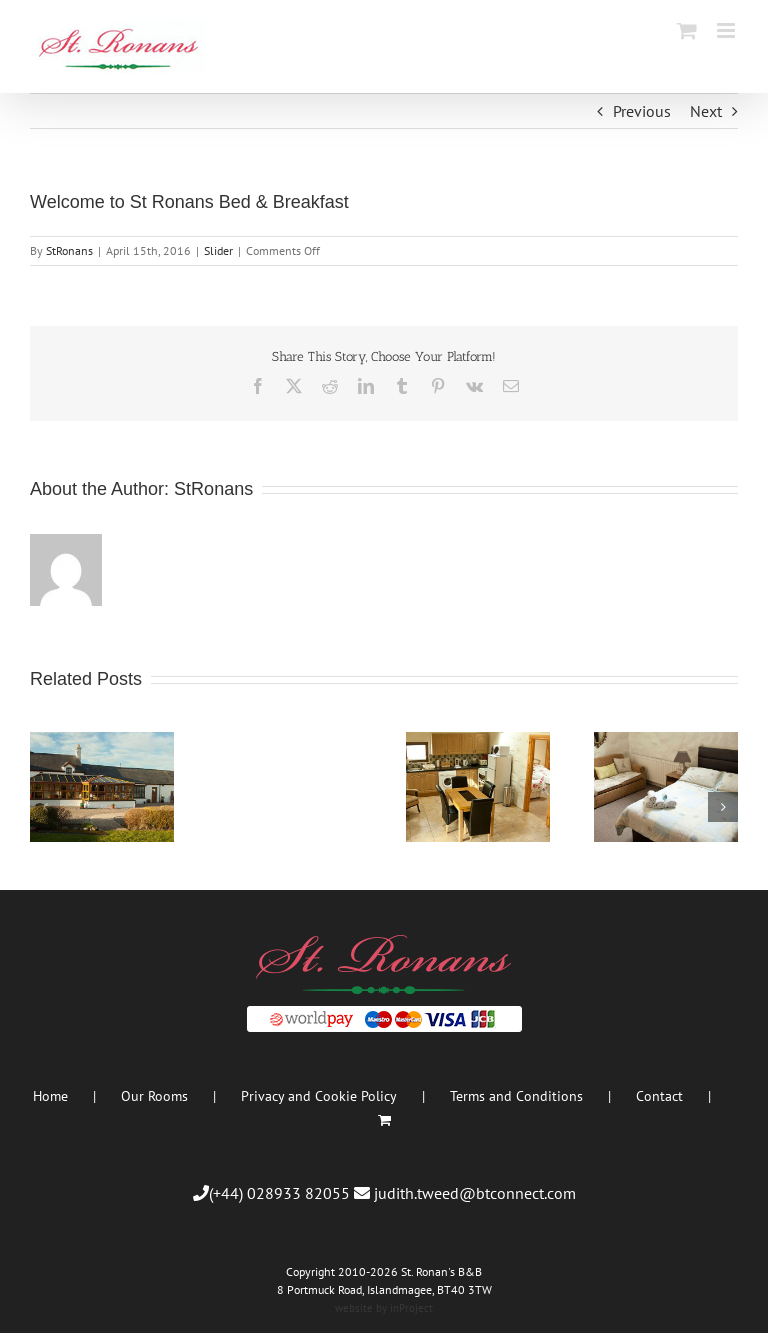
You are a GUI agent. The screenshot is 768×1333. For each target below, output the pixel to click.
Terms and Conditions (516, 1096)
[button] (45, 807)
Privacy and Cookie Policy (319, 1096)
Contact (659, 1096)
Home (50, 1096)
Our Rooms (154, 1096)
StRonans (69, 250)
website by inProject (384, 1308)
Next (706, 111)
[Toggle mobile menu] (727, 30)
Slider (218, 250)
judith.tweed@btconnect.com (475, 1193)
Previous (642, 111)
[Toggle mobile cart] (687, 30)
